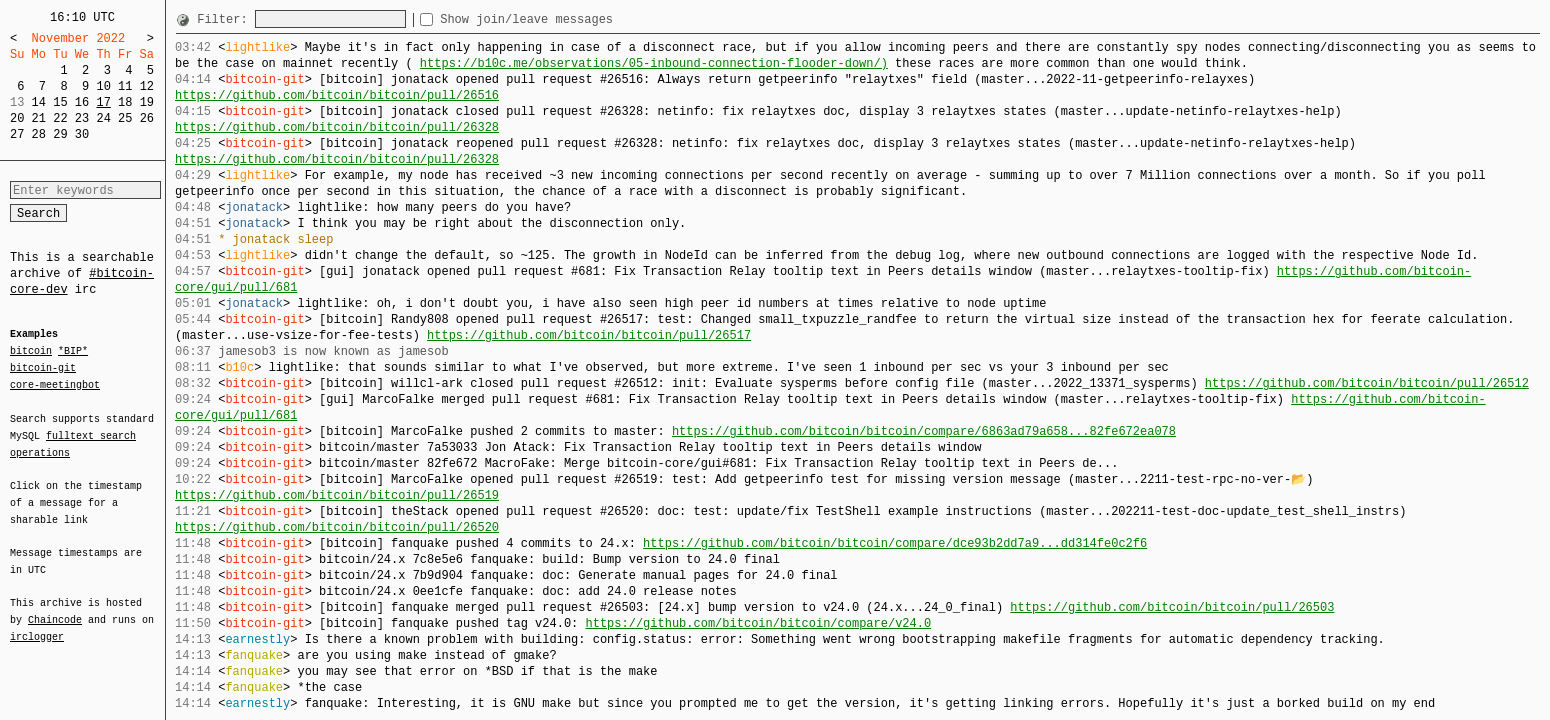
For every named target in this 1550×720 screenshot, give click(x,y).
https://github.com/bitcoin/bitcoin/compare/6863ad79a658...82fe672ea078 (924, 431)
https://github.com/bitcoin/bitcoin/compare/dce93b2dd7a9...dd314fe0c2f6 (895, 543)
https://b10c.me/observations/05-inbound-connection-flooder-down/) (654, 63)
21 (39, 118)
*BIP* (73, 352)
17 (103, 102)
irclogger (37, 624)
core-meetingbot (55, 384)
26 (147, 118)
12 (147, 86)
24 (103, 118)
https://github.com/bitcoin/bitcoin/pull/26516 (337, 95)
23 (82, 118)
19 (147, 102)
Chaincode (55, 608)
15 (60, 102)
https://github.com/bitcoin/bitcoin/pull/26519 (337, 495)
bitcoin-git (43, 368)
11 (125, 86)
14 (39, 102)
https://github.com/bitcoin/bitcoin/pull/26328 (337, 127)
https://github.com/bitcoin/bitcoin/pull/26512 (1367, 383)
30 (82, 134)
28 (39, 134)
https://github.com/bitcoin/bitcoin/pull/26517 (589, 335)
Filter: (226, 19)
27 (17, 134)
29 (60, 134)
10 (103, 86)
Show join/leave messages (562, 19)
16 (82, 102)
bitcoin (31, 352)
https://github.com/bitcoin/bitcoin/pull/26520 (337, 527)
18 (125, 102)
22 (60, 118)
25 (125, 118)
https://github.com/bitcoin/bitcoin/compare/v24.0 (758, 623)
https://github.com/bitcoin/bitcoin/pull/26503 (1172, 607)
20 (17, 118)
